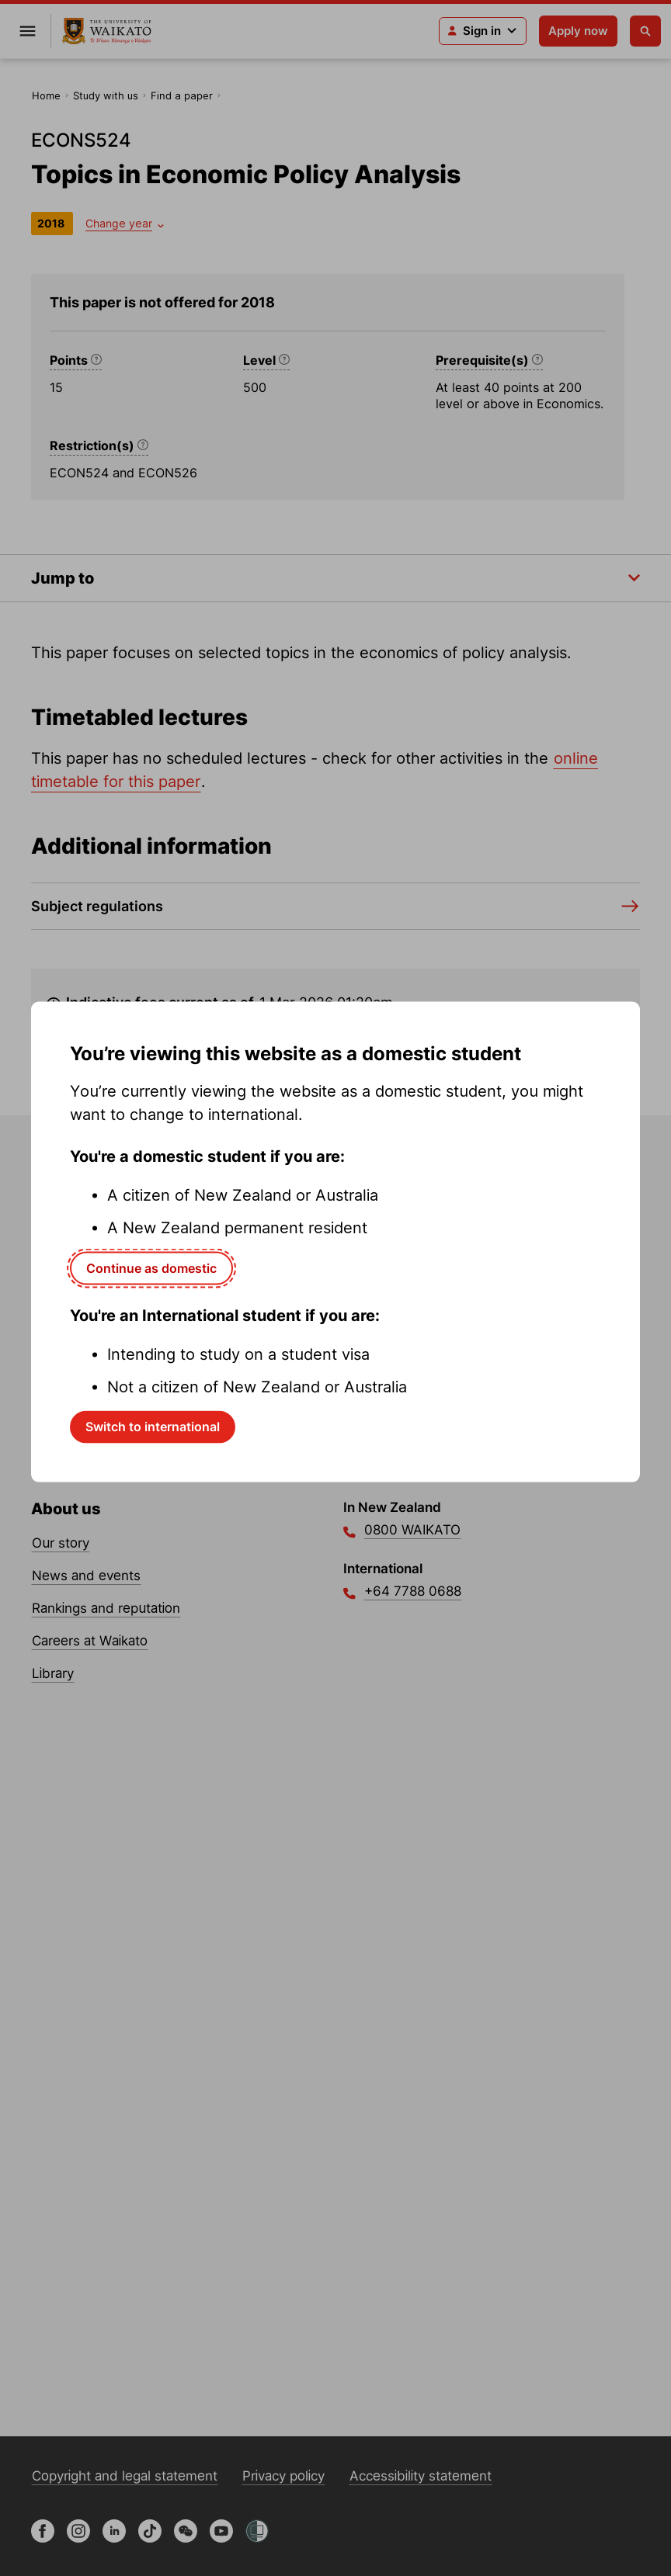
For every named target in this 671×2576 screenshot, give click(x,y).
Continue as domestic (151, 1267)
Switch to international (152, 1426)
